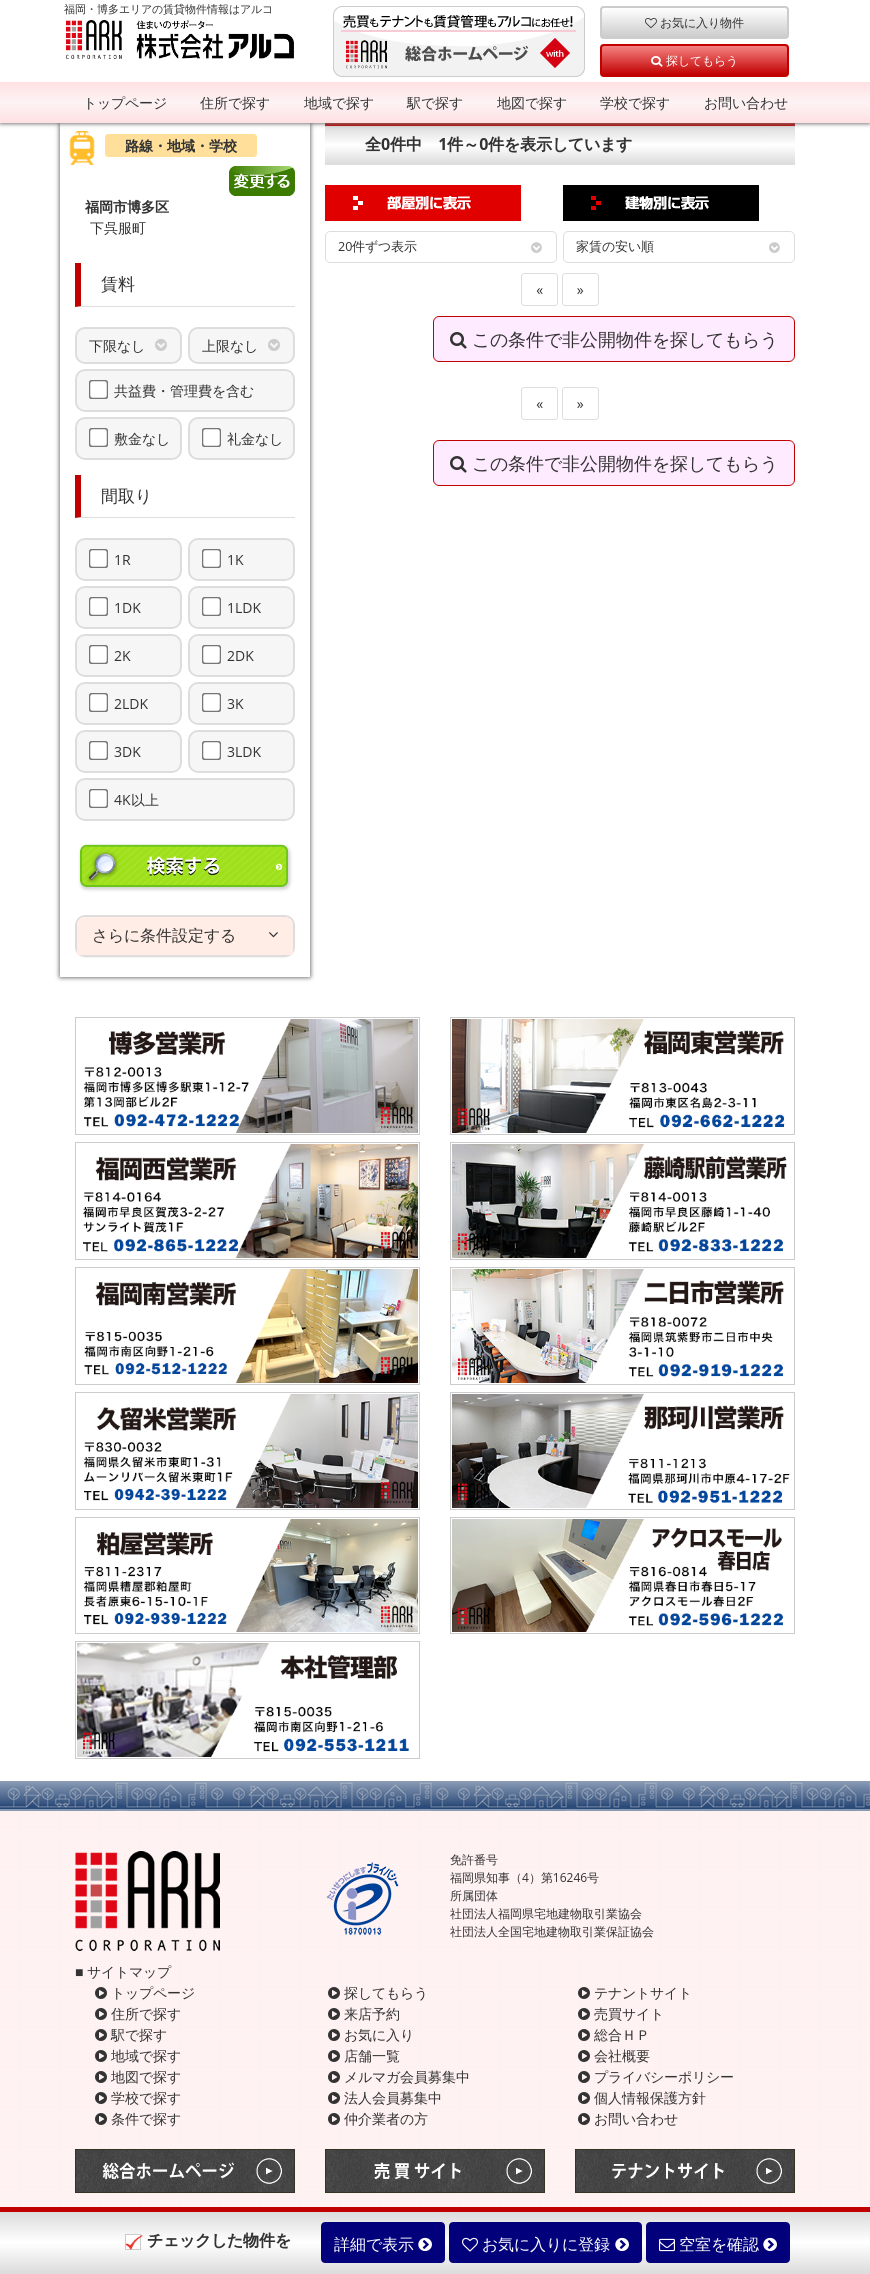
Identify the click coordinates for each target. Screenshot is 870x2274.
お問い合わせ (746, 102)
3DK (127, 751)
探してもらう (694, 60)
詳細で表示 (383, 2244)
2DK (240, 655)
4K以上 (136, 799)
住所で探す (235, 102)
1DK (127, 607)
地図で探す (532, 102)
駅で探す (435, 102)
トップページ (125, 102)
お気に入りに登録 (545, 2244)
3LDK (244, 751)
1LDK (244, 607)
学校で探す (635, 102)
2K (122, 655)
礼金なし (255, 438)
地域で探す (339, 102)
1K (235, 559)
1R (122, 559)
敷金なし (142, 438)
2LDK (131, 703)
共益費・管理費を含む (184, 390)
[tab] (185, 936)
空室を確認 (718, 2244)
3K (235, 703)
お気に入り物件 (694, 22)
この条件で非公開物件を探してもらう (614, 339)
